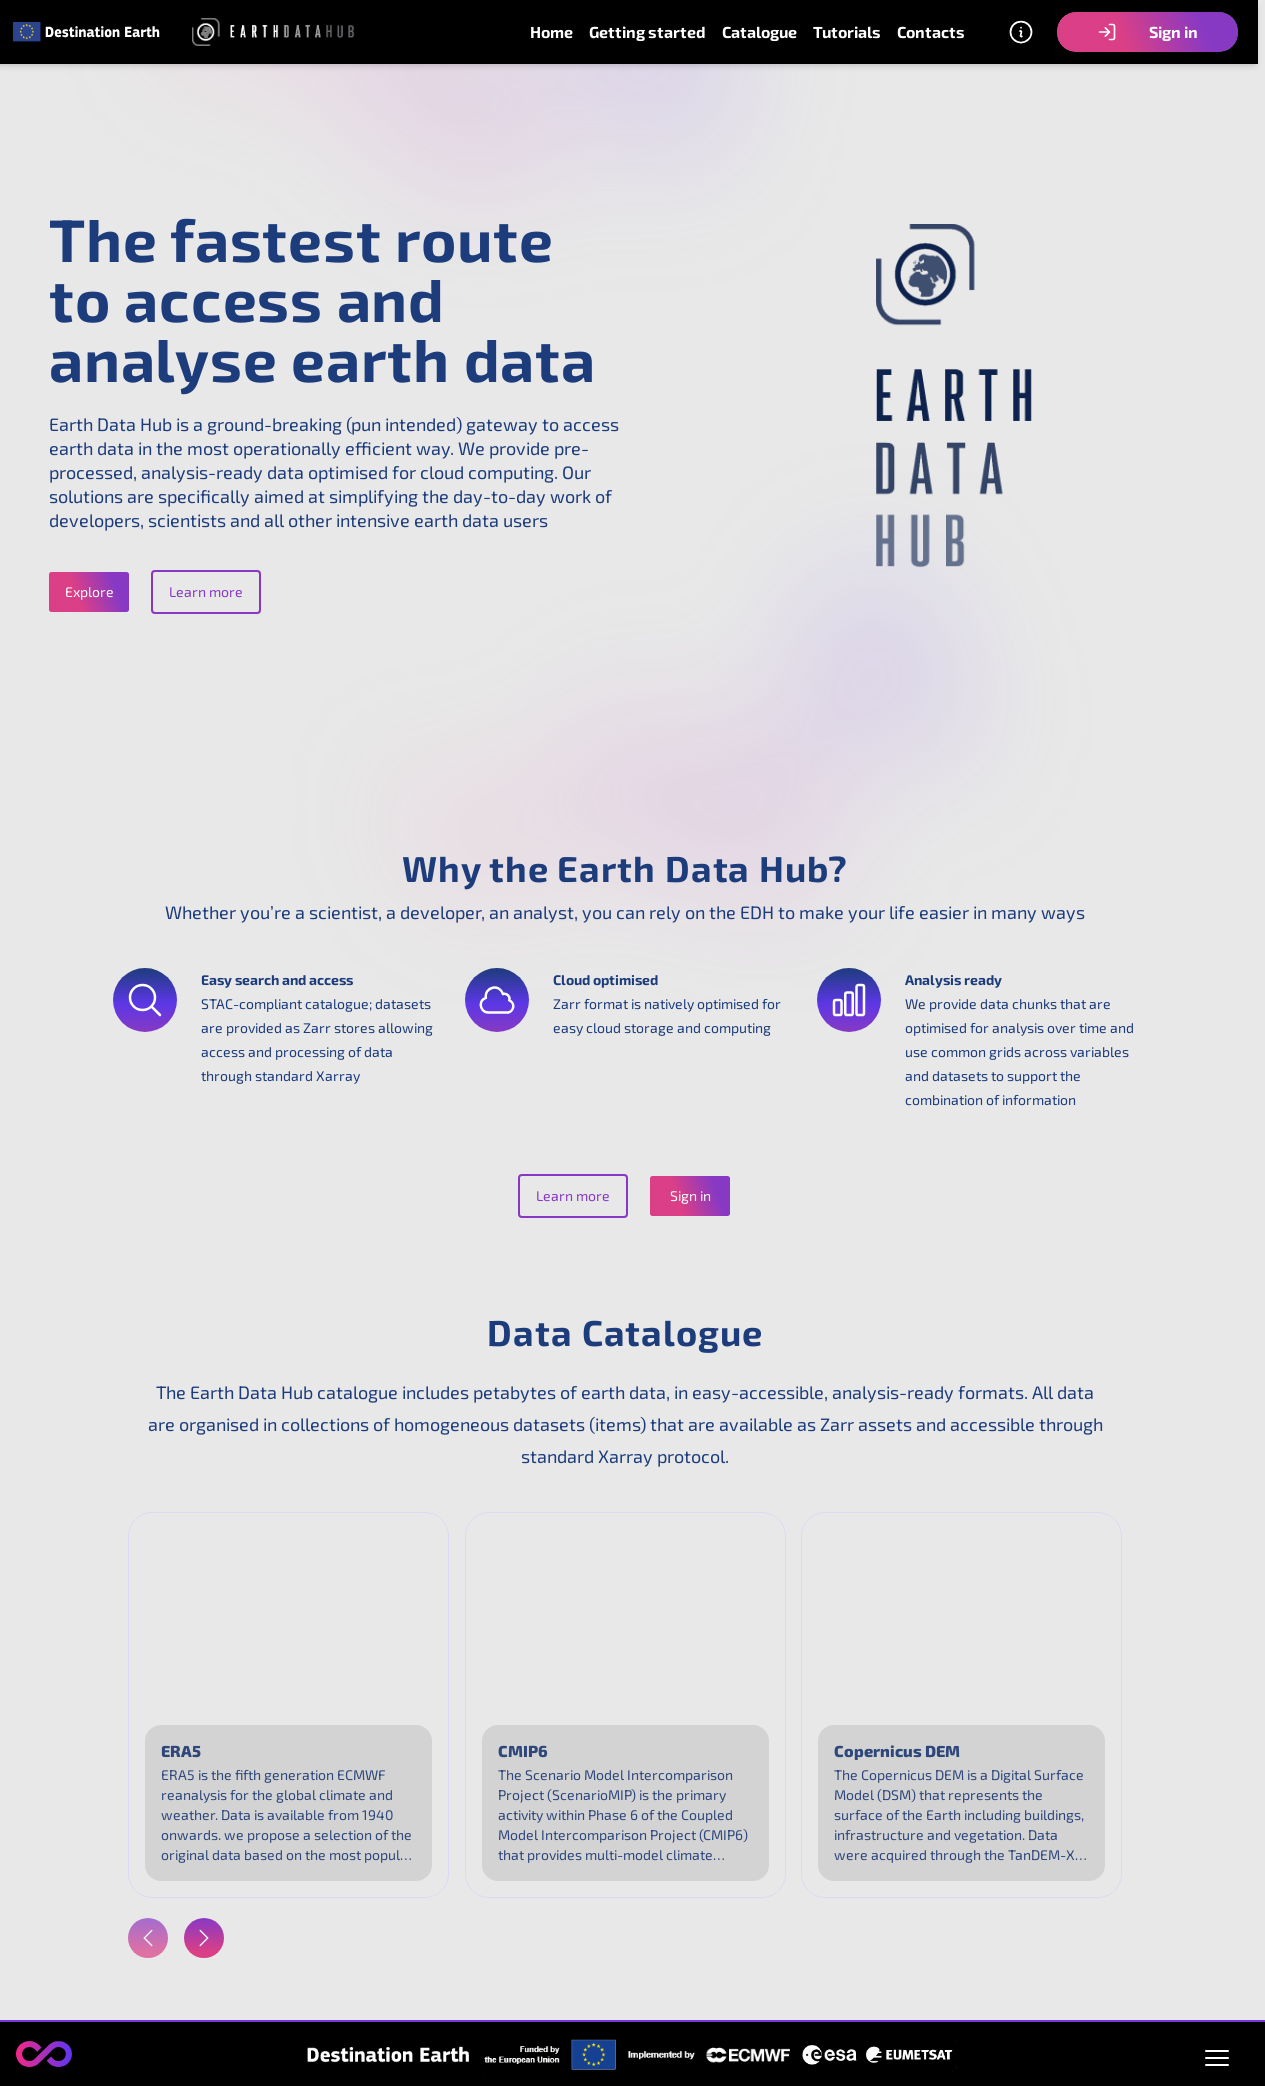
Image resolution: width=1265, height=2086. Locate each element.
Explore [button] (89, 591)
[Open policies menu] (1217, 2054)
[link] (87, 31)
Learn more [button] (206, 591)
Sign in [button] (1147, 32)
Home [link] (551, 31)
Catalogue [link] (759, 31)
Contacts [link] (931, 31)
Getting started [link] (647, 31)
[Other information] (1021, 32)
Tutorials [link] (847, 31)
